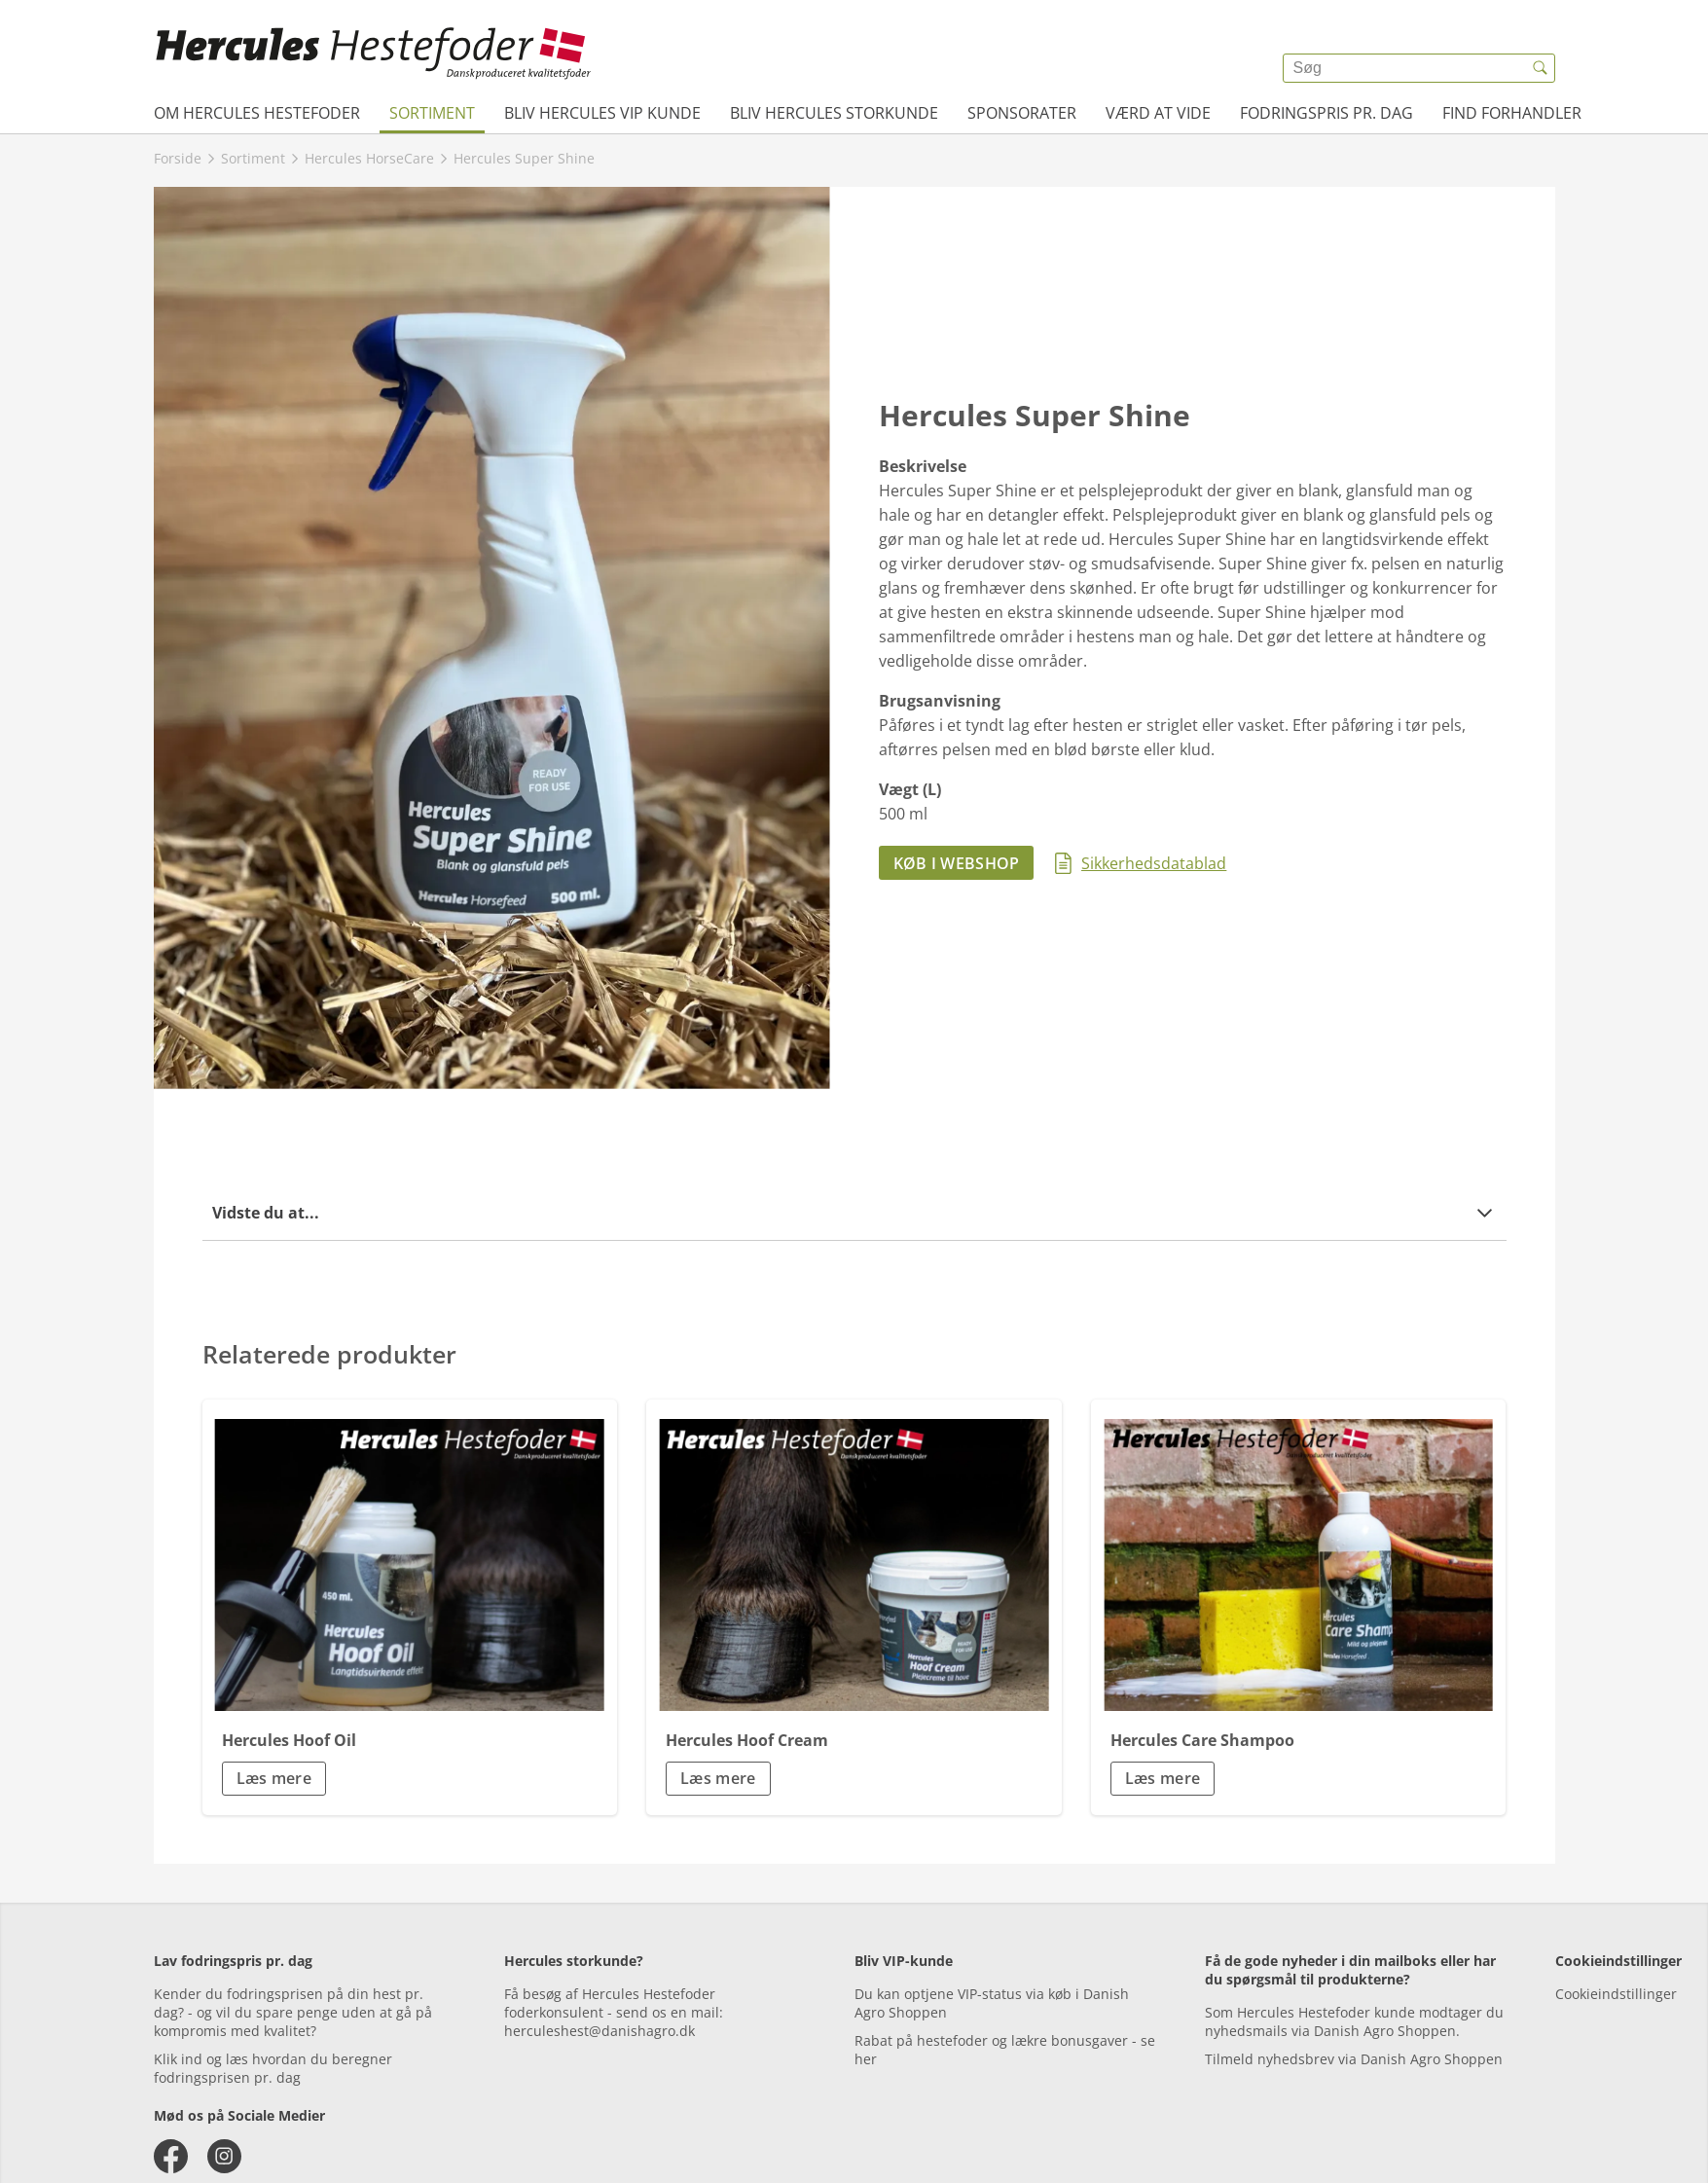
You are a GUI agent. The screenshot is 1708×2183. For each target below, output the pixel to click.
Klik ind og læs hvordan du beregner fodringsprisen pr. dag (273, 2068)
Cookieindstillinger (1616, 1993)
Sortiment (432, 113)
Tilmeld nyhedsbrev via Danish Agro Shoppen (1354, 2059)
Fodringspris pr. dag (1326, 113)
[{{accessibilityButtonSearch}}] (1540, 68)
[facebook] (171, 2156)
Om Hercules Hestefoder (257, 113)
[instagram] (224, 2156)
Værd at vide (1158, 113)
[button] (854, 1213)
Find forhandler (1511, 113)
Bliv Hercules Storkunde (834, 113)
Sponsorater (1021, 113)
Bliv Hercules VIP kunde (602, 113)
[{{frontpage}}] (374, 53)
